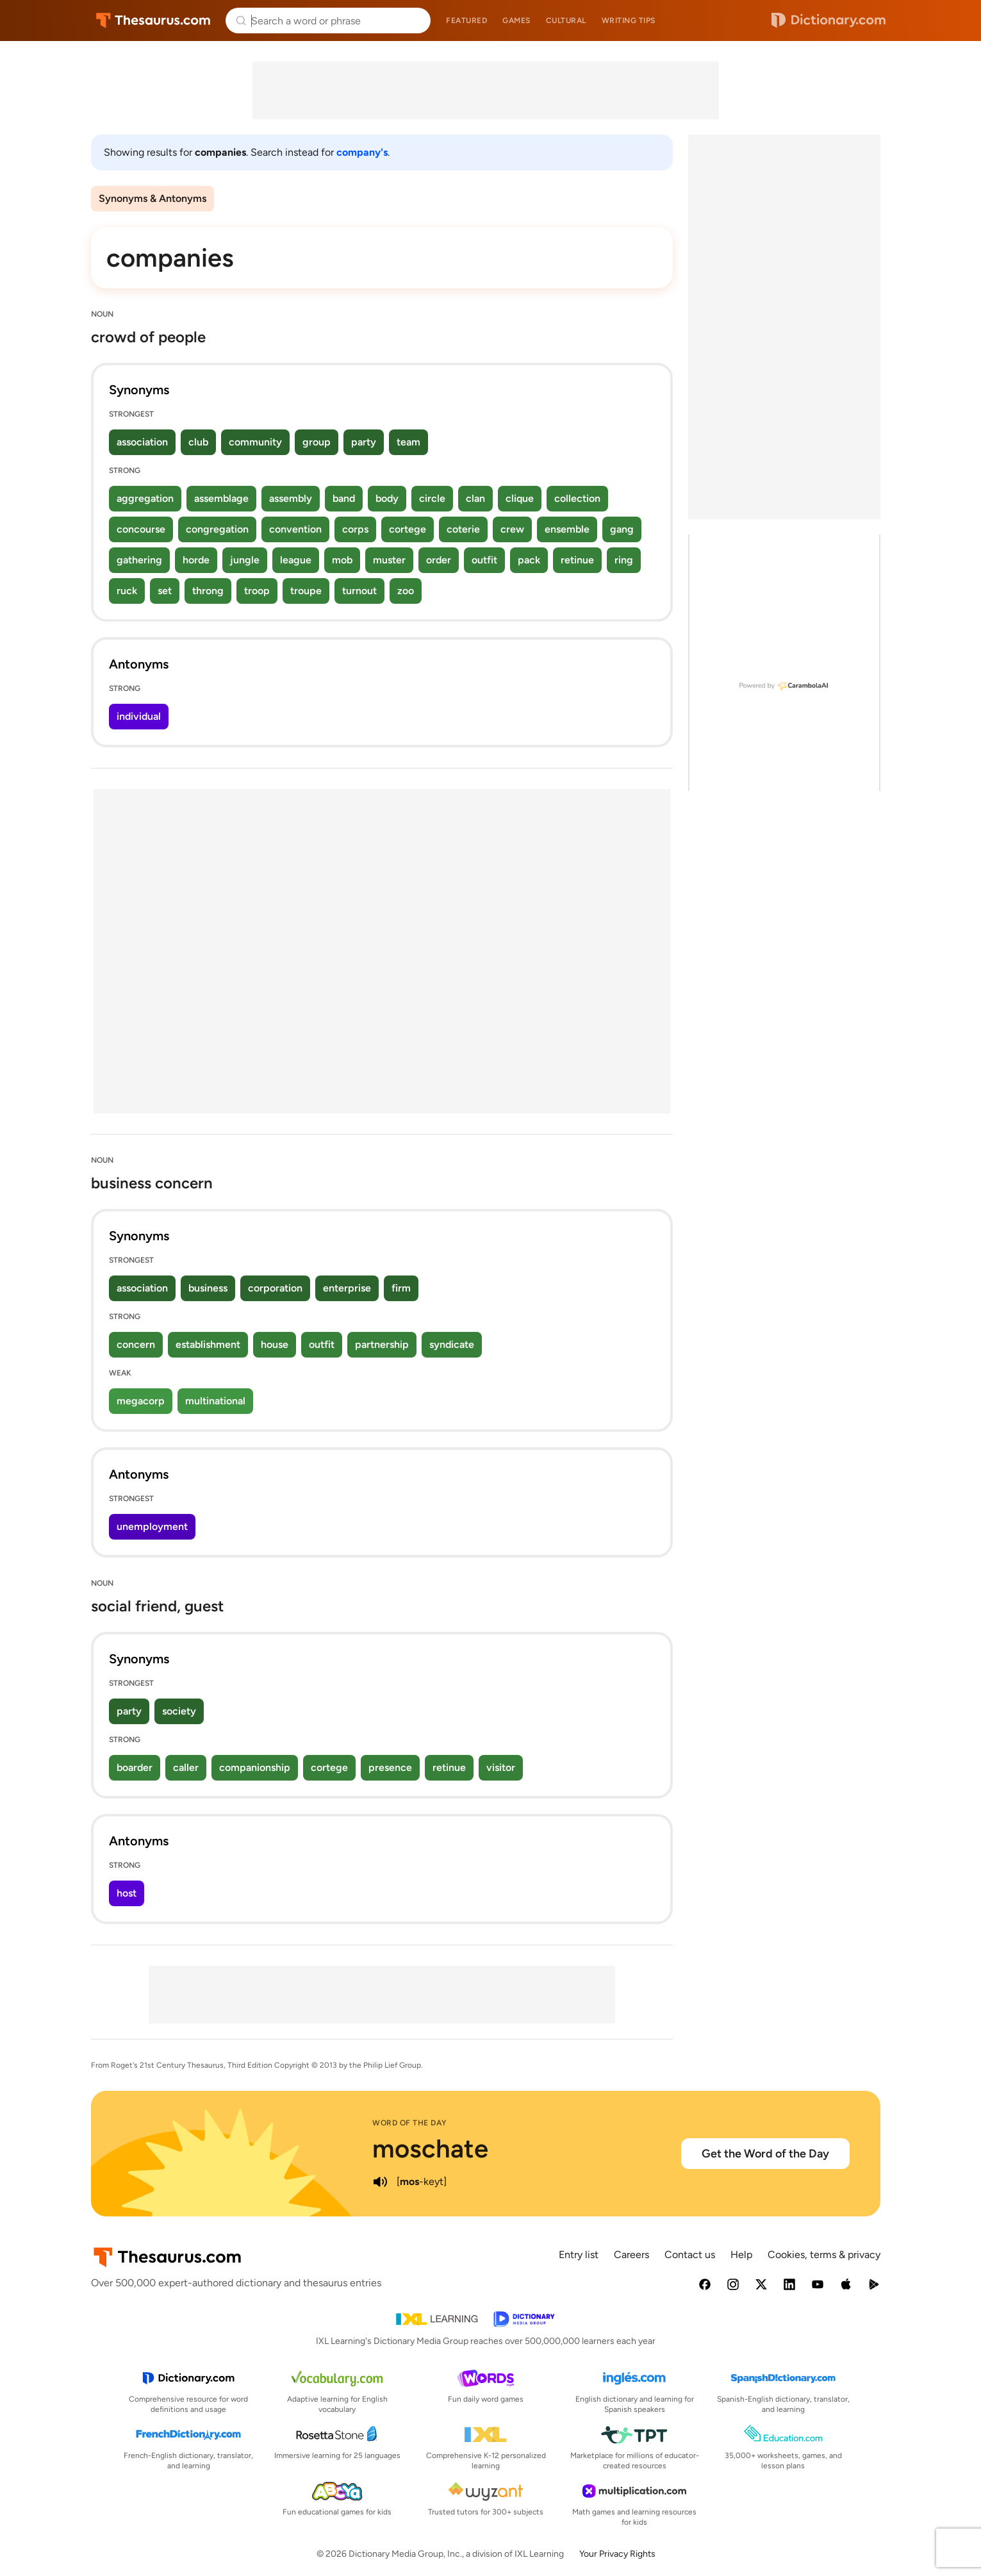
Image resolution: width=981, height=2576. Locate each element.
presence (390, 1767)
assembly (290, 498)
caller (186, 1767)
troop (257, 591)
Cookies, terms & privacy (824, 2254)
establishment (208, 1344)
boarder (135, 1767)
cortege (407, 529)
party (363, 442)
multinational (215, 1401)
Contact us (689, 2254)
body (387, 498)
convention (295, 529)
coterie (463, 529)
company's (362, 152)
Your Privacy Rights (617, 2553)
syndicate (451, 1344)
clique (520, 498)
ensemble (567, 529)
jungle (245, 560)
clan (475, 498)
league (295, 560)
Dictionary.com (828, 20)
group (316, 442)
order (438, 560)
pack (529, 560)
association (142, 442)
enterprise (347, 1288)
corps (355, 529)
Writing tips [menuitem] (628, 20)
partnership (382, 1344)
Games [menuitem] (516, 20)
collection (577, 498)
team (408, 442)
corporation (275, 1288)
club (198, 442)
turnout (359, 591)
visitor (500, 1767)
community (255, 442)
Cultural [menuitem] (566, 20)
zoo (405, 591)
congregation (217, 529)
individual (139, 716)
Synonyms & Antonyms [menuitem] (152, 198)
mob (342, 560)
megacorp (141, 1401)
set (165, 591)
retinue (577, 560)
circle (432, 498)
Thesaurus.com (153, 20)
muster (389, 560)
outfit (484, 560)
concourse (141, 529)
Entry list (578, 2254)
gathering (139, 560)
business (207, 1288)
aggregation (145, 498)
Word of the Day (409, 2122)
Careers (631, 2254)
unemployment (152, 1526)
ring (623, 560)
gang (622, 529)
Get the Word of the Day (765, 2154)
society (179, 1711)
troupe (306, 591)
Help (741, 2254)
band (344, 498)
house (274, 1344)
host (126, 1893)
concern (136, 1344)
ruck (127, 591)
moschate (430, 2148)
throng (208, 591)
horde (196, 560)
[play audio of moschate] (380, 2182)
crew (512, 529)
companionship (254, 1767)
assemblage (221, 498)
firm (401, 1288)
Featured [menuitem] (466, 20)
